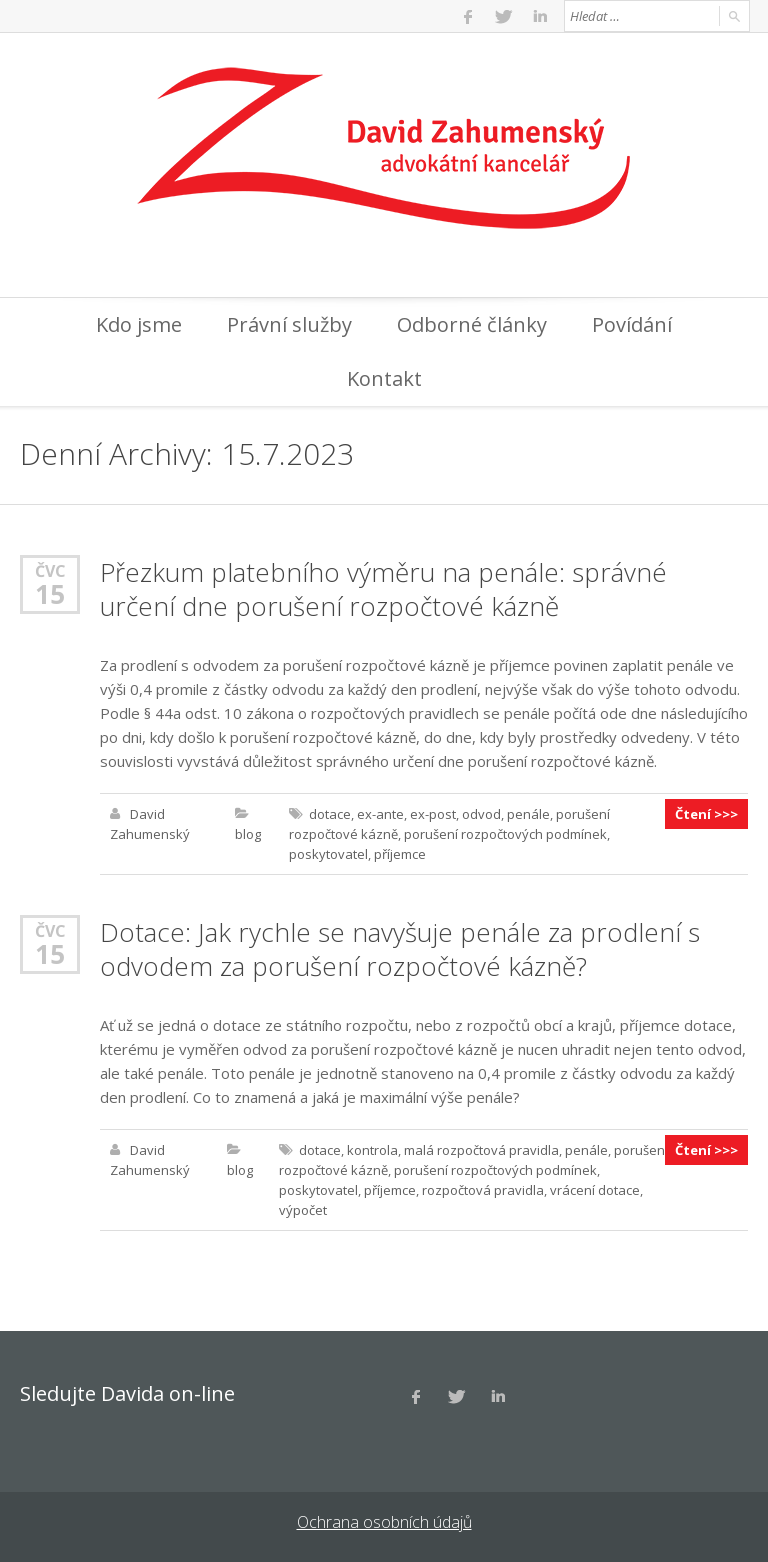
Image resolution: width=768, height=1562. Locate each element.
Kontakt (384, 378)
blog (248, 834)
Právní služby (289, 324)
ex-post (433, 814)
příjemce (400, 854)
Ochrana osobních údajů (384, 1522)
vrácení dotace (595, 1190)
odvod (481, 814)
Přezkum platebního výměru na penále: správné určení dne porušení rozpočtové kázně (383, 589)
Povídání (632, 324)
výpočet (303, 1210)
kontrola (372, 1150)
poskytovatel (328, 854)
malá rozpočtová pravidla (481, 1150)
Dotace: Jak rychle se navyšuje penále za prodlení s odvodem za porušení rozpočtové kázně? (400, 949)
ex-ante (380, 814)
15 (50, 594)
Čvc (50, 570)
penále (528, 814)
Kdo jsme (139, 324)
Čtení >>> (706, 814)
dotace (330, 814)
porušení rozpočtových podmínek (505, 834)
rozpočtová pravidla (483, 1190)
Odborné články (472, 324)
